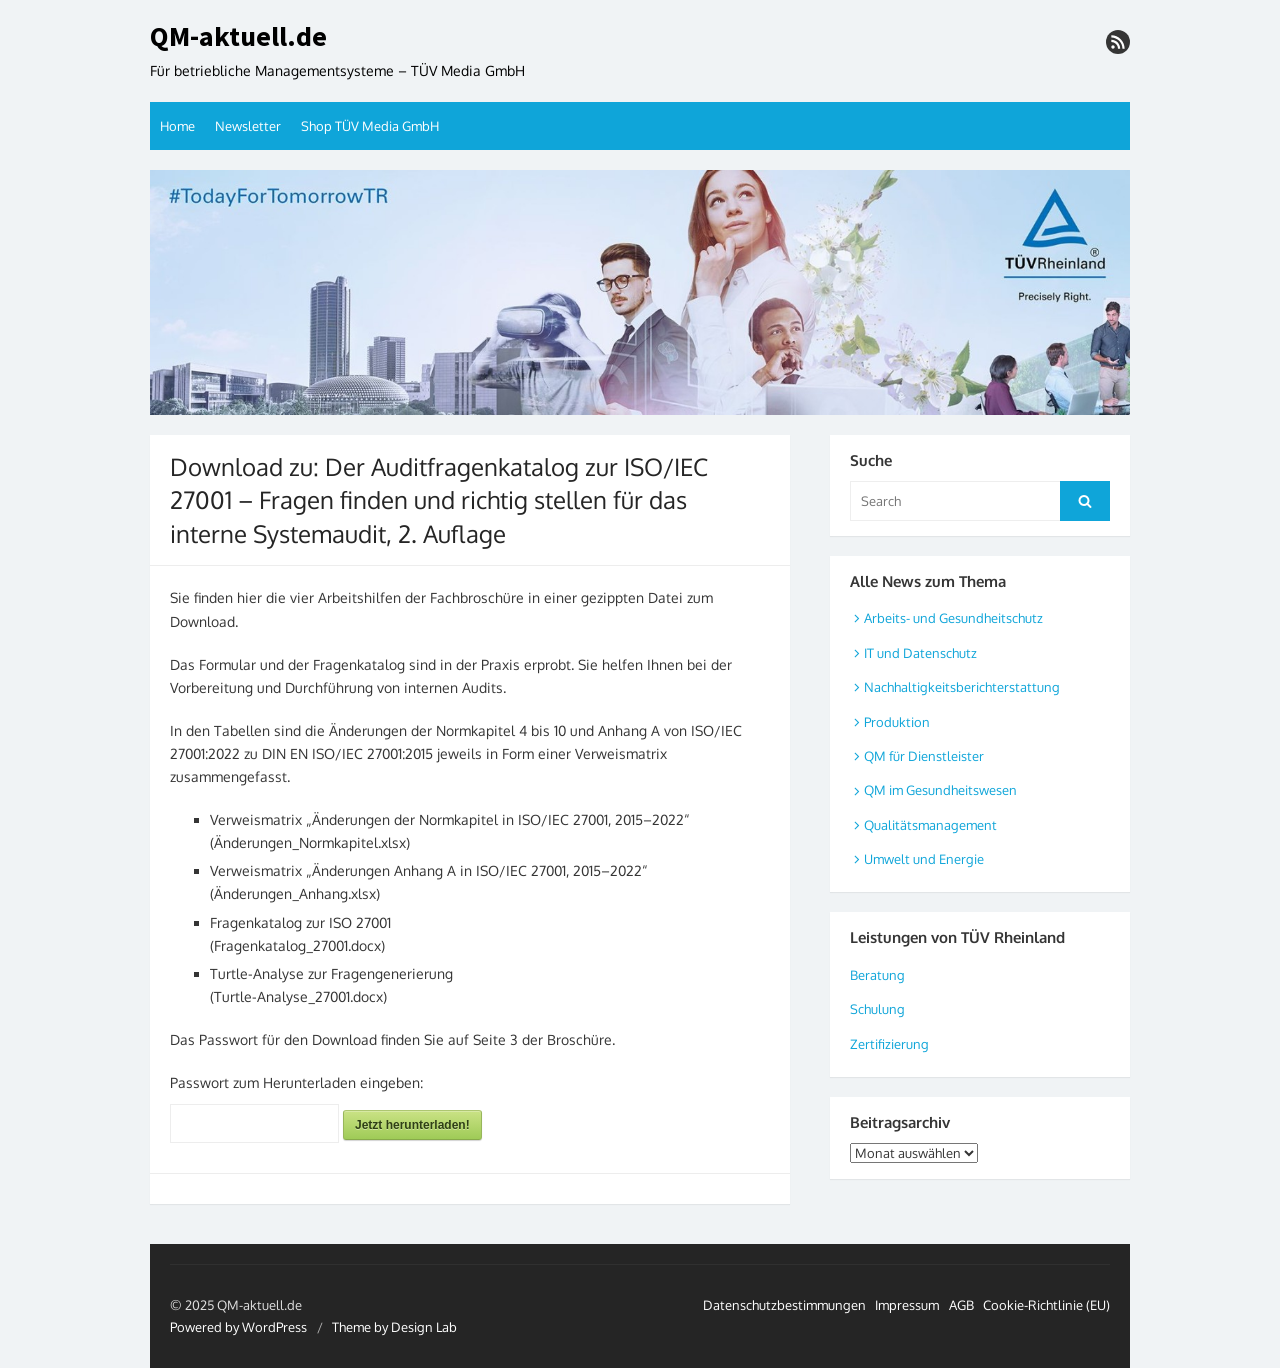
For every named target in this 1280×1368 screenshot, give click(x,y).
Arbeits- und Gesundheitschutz (953, 618)
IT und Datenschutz (920, 653)
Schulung (877, 1009)
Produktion (897, 722)
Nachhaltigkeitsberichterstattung (962, 687)
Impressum (907, 1305)
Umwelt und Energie (924, 859)
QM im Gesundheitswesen (940, 790)
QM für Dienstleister (924, 756)
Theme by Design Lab (394, 1327)
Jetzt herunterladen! (412, 1125)
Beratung (877, 975)
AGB (961, 1305)
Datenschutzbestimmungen (784, 1305)
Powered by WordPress (238, 1327)
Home (177, 126)
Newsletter (248, 126)
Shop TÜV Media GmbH (370, 126)
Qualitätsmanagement (930, 825)
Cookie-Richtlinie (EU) (1046, 1305)
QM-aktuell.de (238, 37)
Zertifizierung (889, 1044)
